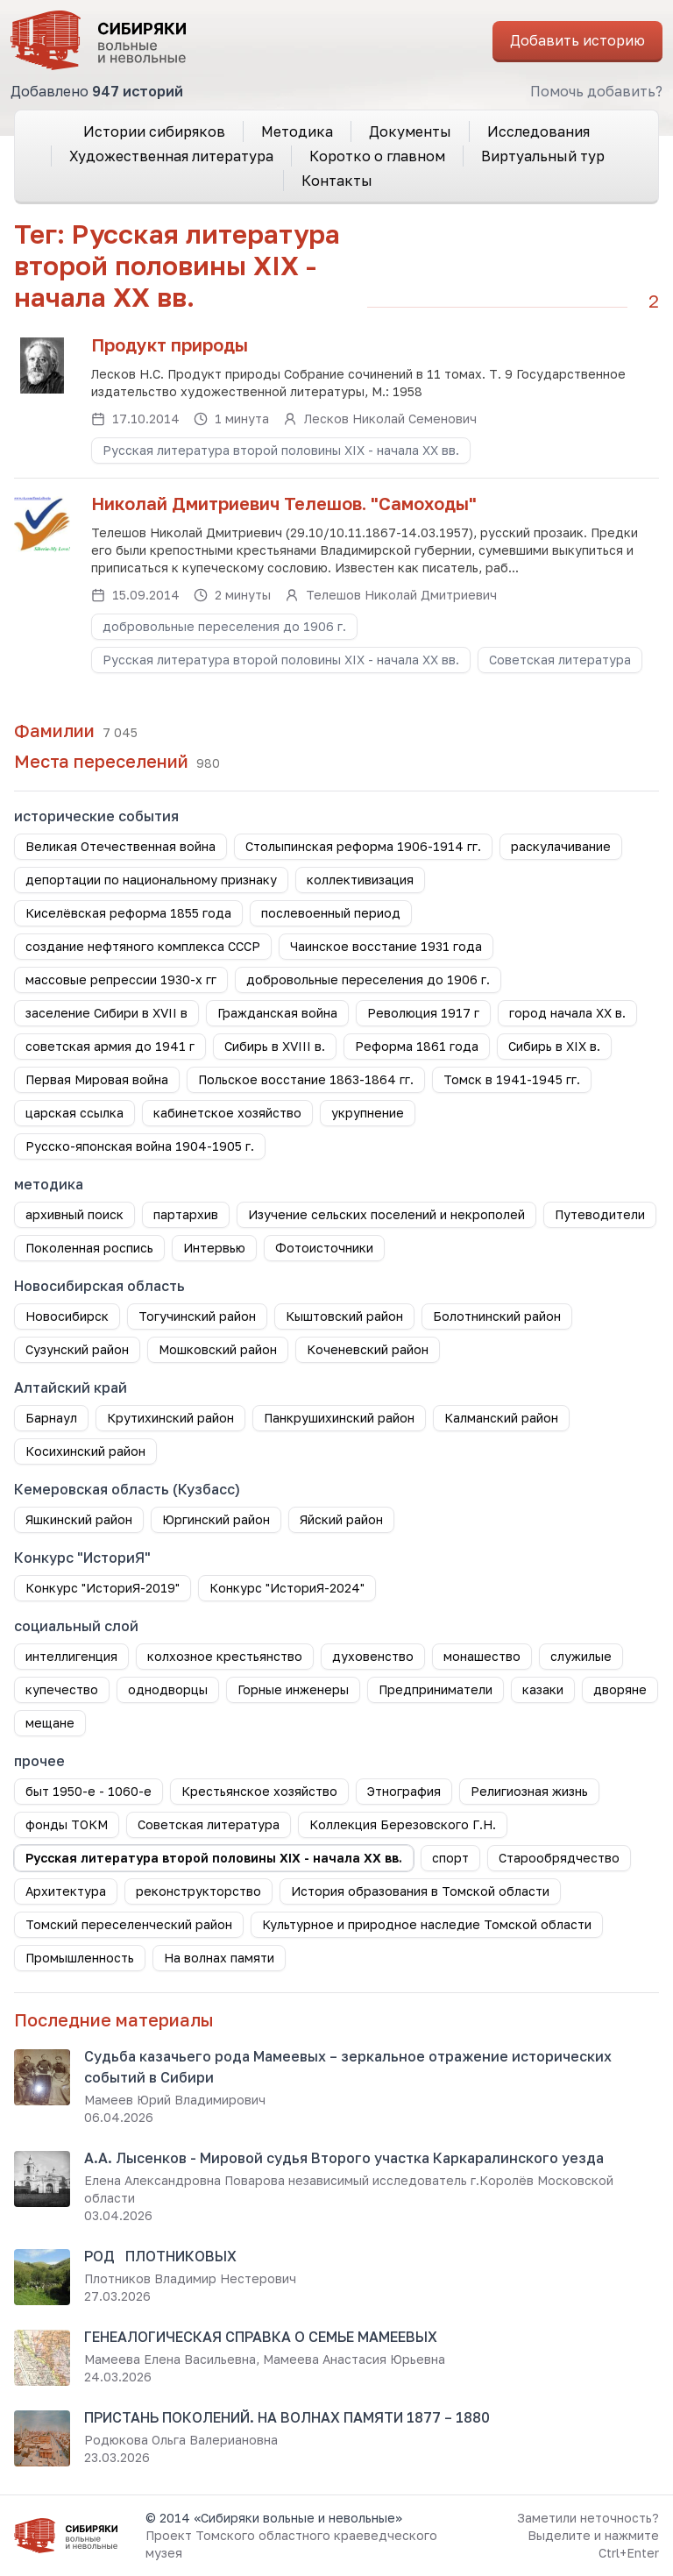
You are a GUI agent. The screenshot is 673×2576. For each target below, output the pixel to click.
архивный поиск (74, 1214)
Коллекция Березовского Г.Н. (402, 1824)
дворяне (620, 1689)
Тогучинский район (197, 1316)
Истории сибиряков (154, 131)
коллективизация (360, 879)
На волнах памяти (219, 1957)
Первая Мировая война (96, 1079)
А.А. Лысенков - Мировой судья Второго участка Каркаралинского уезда (344, 2158)
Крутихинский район (170, 1417)
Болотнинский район (497, 1316)
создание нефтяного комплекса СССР (142, 946)
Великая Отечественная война (120, 846)
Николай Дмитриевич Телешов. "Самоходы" (284, 503)
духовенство (373, 1656)
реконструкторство (198, 1891)
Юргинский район (216, 1519)
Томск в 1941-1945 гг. (511, 1079)
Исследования (538, 131)
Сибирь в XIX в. (554, 1046)
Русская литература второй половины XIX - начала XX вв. (281, 450)
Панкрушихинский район (339, 1417)
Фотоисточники (324, 1247)
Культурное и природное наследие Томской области (427, 1924)
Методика (297, 131)
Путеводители (600, 1214)
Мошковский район (218, 1349)
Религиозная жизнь (529, 1791)
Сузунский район (77, 1349)
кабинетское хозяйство (227, 1112)
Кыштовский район (344, 1316)
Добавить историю (577, 40)
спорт (450, 1857)
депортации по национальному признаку (151, 879)
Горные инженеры (293, 1689)
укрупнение (367, 1112)
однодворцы (168, 1689)
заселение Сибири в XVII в (106, 1012)
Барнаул (51, 1417)
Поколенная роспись (89, 1247)
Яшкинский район (78, 1519)
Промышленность (79, 1957)
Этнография (404, 1791)
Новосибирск (67, 1316)
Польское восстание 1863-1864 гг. (306, 1079)
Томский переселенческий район (128, 1924)
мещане (49, 1722)
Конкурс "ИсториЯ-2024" (287, 1587)
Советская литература (560, 659)
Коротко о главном (377, 156)
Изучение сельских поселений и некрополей (386, 1214)
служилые (581, 1656)
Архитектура (65, 1891)
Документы (410, 131)
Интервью (214, 1247)
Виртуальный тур (543, 156)
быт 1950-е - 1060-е (88, 1791)
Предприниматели (435, 1689)
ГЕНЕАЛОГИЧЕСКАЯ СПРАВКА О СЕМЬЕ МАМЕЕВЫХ (260, 2336)
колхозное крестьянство (224, 1656)
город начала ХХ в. (567, 1012)
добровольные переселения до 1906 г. (224, 626)
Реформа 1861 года (416, 1046)
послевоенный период (330, 912)
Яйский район (341, 1519)
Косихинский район (85, 1451)
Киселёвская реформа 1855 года (128, 912)
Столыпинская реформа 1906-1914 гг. (363, 846)
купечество (61, 1689)
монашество (482, 1656)
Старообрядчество (559, 1857)
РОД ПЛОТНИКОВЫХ (160, 2256)
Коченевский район (368, 1349)
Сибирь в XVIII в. (274, 1046)
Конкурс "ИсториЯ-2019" (102, 1587)
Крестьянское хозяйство (259, 1791)
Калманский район (501, 1417)
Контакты (336, 180)
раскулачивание (561, 846)
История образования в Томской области (420, 1891)
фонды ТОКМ (66, 1824)
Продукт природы (169, 344)
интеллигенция (71, 1656)
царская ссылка (74, 1112)
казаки (542, 1689)
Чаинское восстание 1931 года (386, 946)
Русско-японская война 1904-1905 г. (139, 1146)
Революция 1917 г (423, 1012)
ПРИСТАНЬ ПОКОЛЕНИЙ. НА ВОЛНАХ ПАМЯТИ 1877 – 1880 (287, 2417)
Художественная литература (171, 156)
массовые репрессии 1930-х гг (120, 979)
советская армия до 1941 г (110, 1046)
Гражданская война (277, 1012)
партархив (185, 1214)
